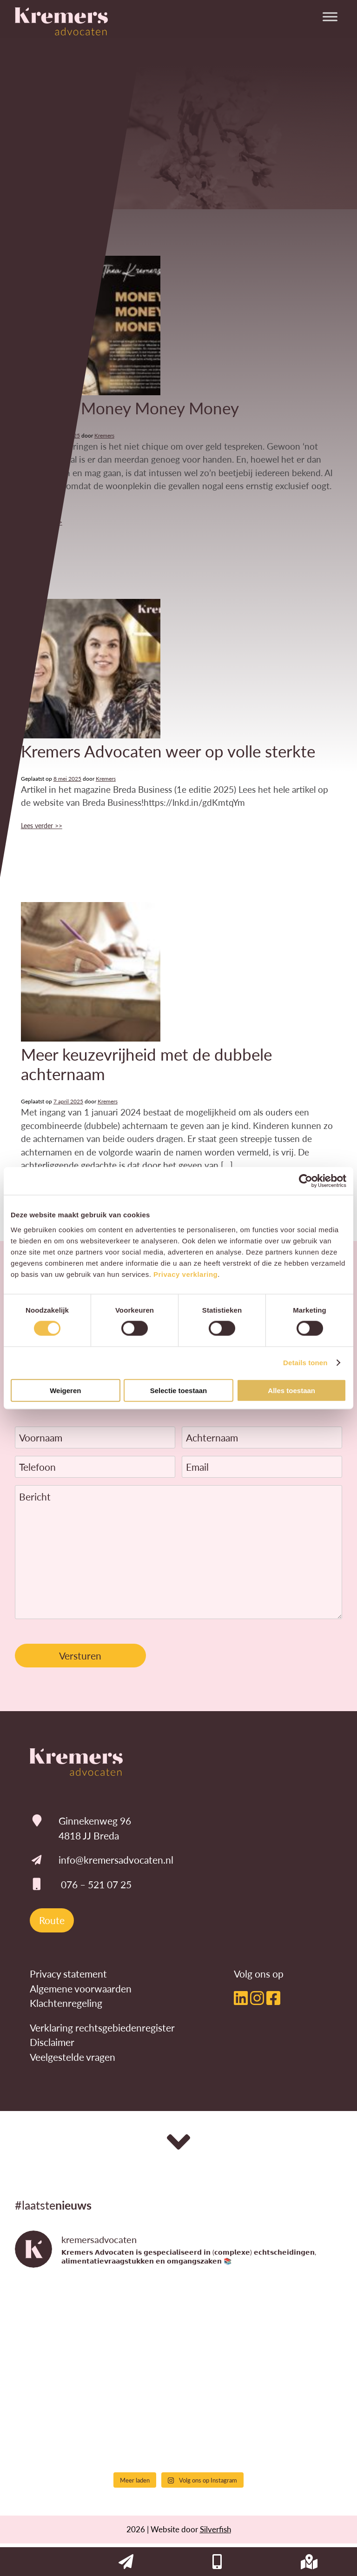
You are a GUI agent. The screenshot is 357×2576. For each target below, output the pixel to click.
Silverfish (215, 2529)
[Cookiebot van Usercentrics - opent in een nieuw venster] (305, 1181)
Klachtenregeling (66, 2003)
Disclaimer (52, 2042)
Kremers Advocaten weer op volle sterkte (168, 750)
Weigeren (65, 1390)
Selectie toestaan (178, 1390)
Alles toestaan (291, 1390)
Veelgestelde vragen (72, 2057)
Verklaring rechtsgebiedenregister (102, 2027)
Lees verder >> (41, 825)
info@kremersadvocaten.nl (116, 1859)
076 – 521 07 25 (96, 1884)
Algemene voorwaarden (81, 1988)
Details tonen (305, 1363)
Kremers (104, 435)
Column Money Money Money (130, 407)
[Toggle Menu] (330, 16)
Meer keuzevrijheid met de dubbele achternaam (146, 1063)
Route (52, 1920)
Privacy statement (68, 1973)
